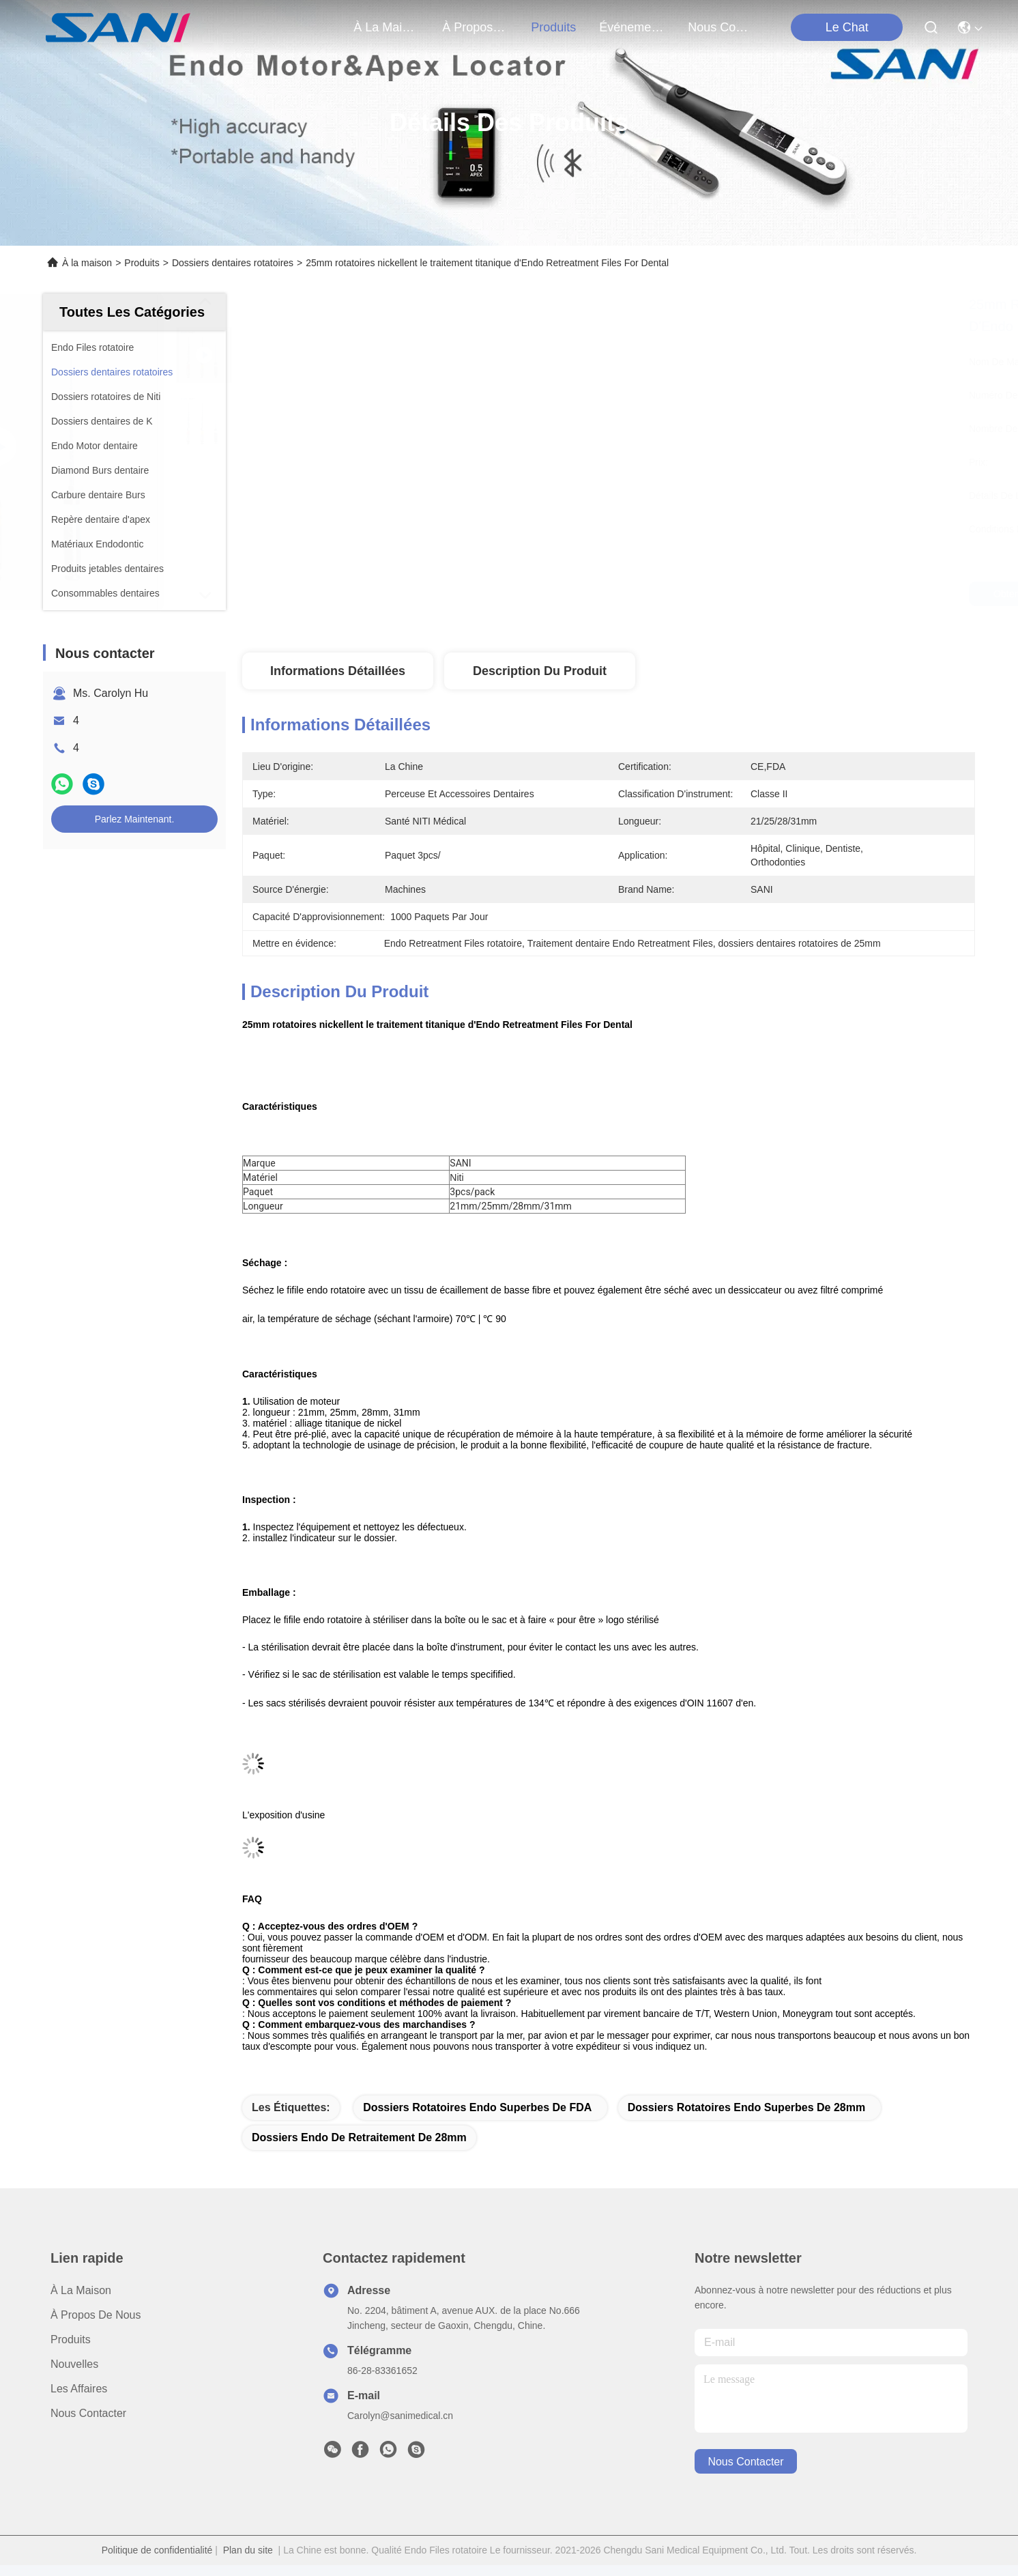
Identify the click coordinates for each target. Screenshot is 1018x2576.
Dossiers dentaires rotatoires (232, 262)
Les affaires (78, 2388)
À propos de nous (475, 27)
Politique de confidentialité (157, 2550)
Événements (632, 27)
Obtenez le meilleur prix (725, 594)
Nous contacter (88, 2413)
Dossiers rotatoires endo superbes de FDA (477, 2107)
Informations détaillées (337, 671)
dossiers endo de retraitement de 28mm (359, 2137)
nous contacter (720, 27)
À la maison (386, 27)
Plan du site (248, 2550)
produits (553, 27)
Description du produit (540, 671)
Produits (141, 262)
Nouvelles (74, 2364)
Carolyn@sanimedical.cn (400, 2415)
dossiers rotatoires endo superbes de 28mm (747, 2107)
